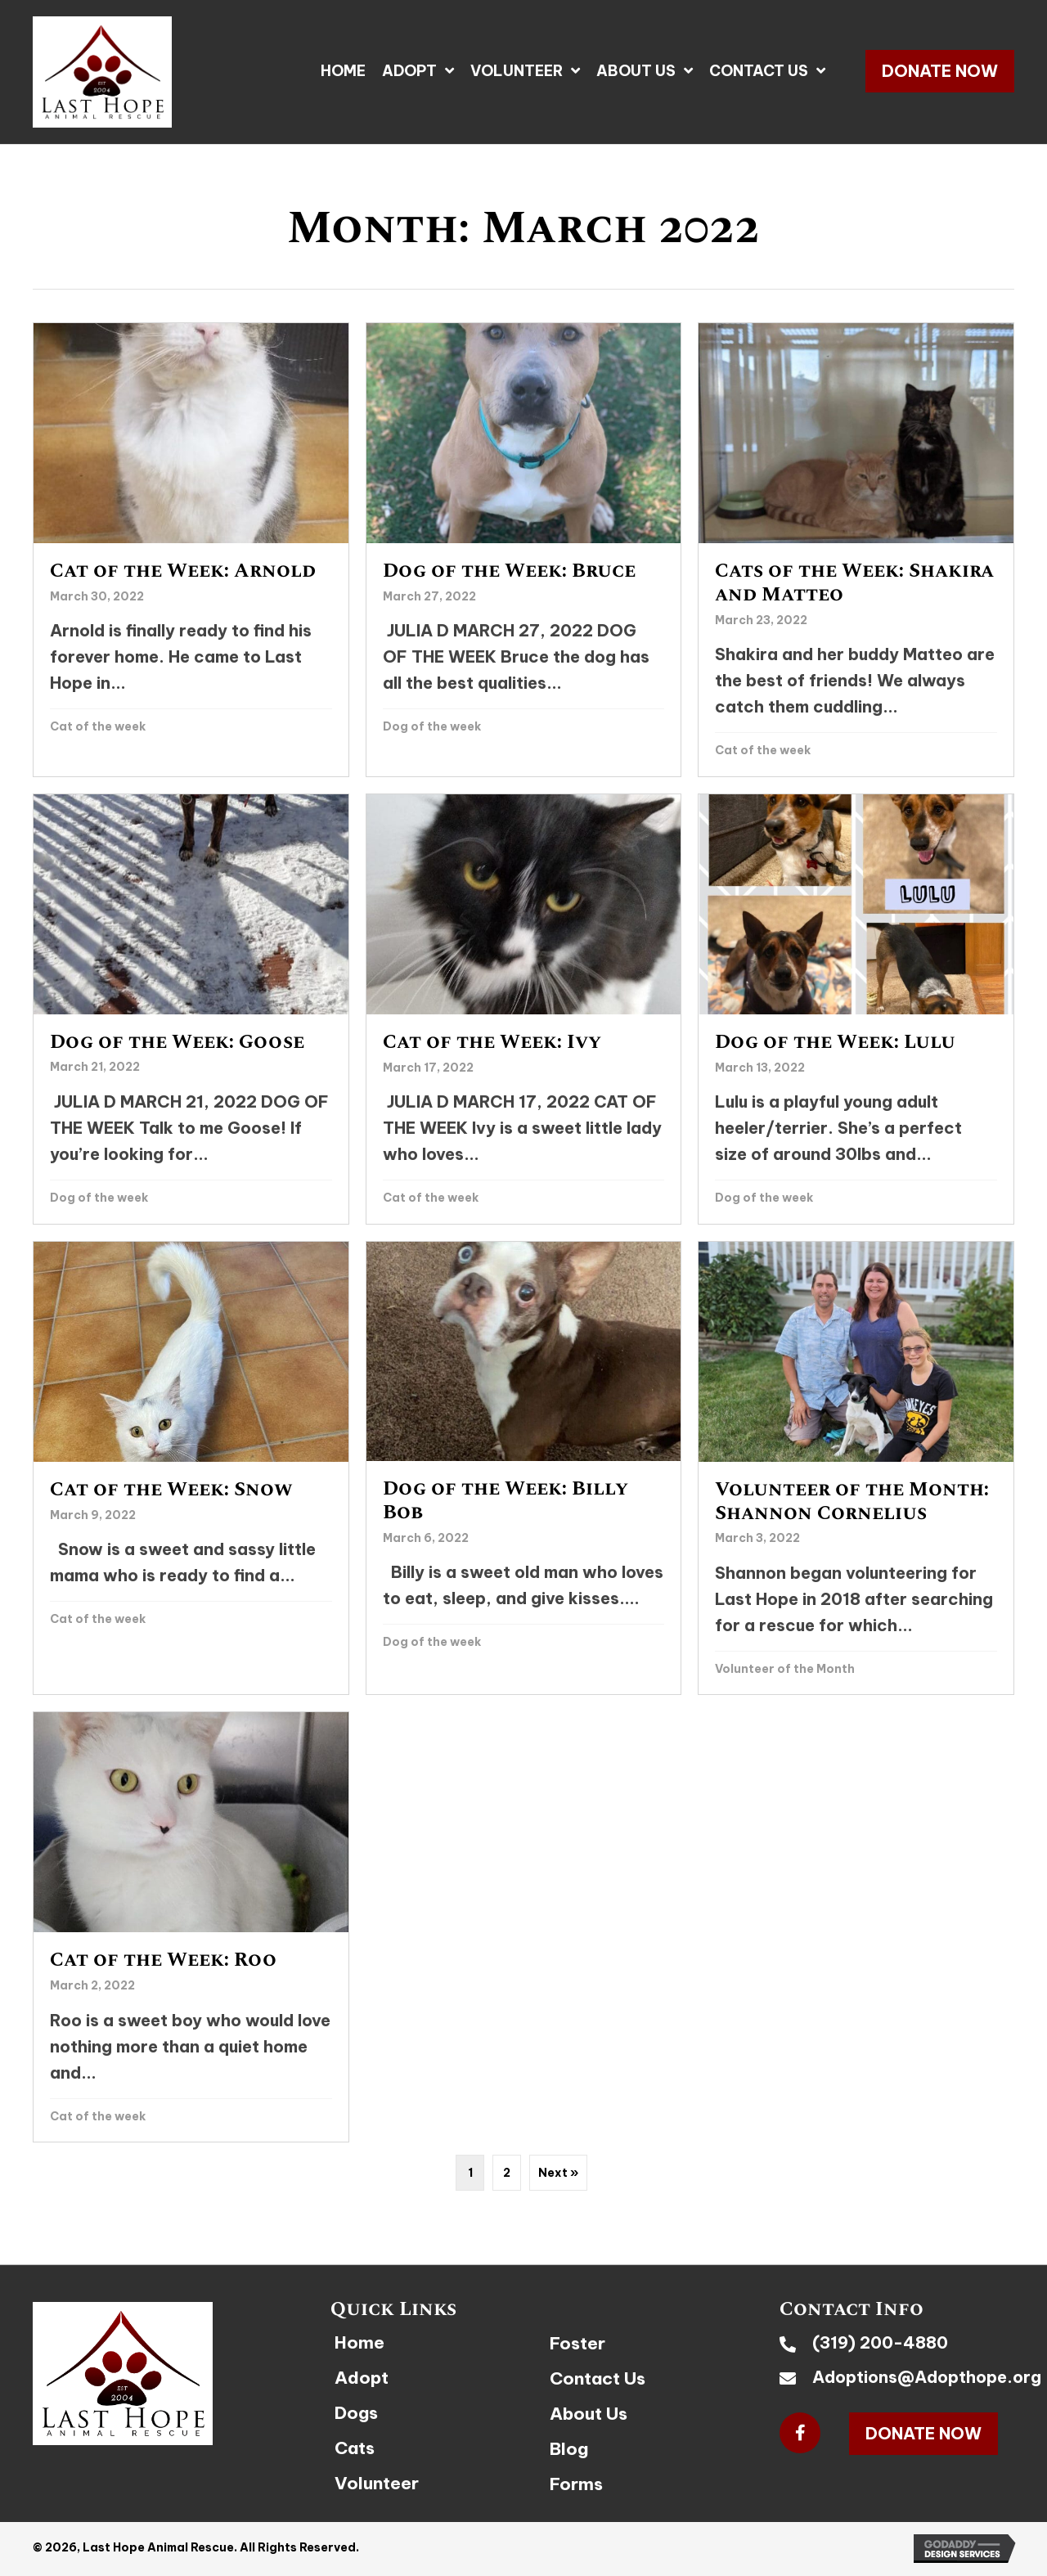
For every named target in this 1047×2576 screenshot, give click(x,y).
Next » (558, 2172)
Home (359, 2342)
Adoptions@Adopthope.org (926, 2377)
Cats (355, 2448)
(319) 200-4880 (880, 2342)
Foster (577, 2343)
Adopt (362, 2378)
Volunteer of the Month (785, 1668)
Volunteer (377, 2483)
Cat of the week (98, 726)
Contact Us (597, 2378)
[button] (939, 71)
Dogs (356, 2413)
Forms (576, 2484)
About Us (588, 2414)
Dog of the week (432, 726)
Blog (569, 2449)
